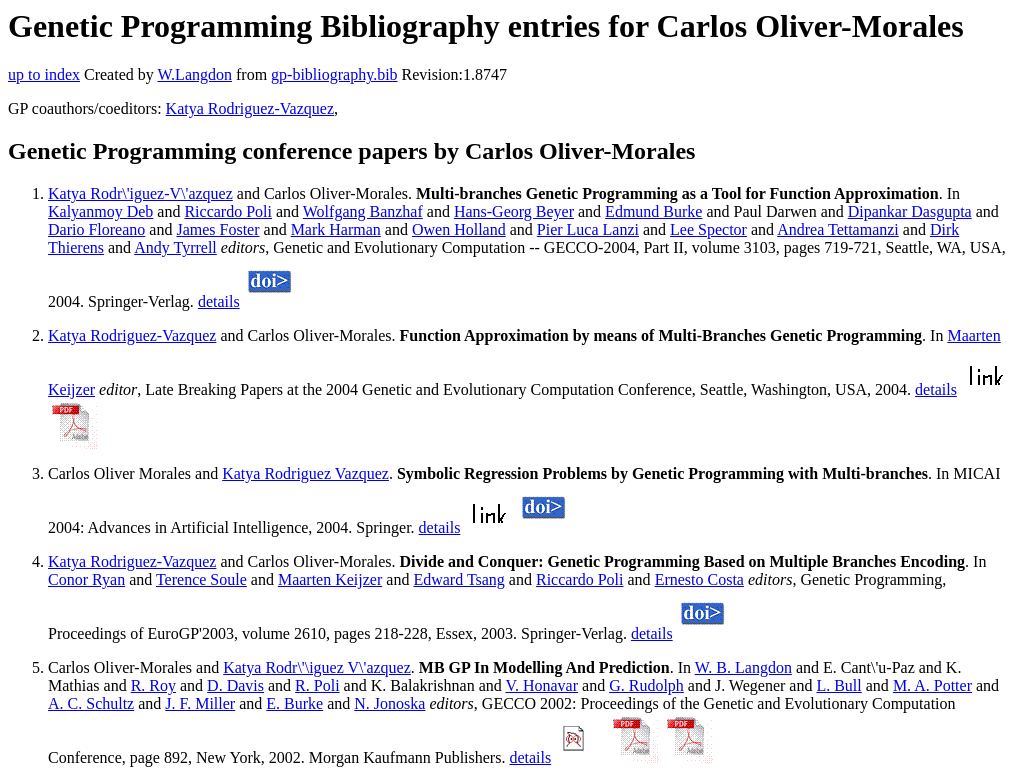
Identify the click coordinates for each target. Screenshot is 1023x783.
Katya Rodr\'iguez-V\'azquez (140, 193)
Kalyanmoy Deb (100, 211)
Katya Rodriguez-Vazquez (250, 108)
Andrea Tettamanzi (838, 229)
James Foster (217, 229)
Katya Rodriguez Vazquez (305, 473)
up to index (44, 74)
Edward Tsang (458, 579)
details (219, 301)
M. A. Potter (932, 685)
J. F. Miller (200, 703)
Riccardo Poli (228, 211)
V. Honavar (541, 685)
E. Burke (294, 703)
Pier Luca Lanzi (588, 229)
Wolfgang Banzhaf (363, 211)
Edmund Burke (653, 211)
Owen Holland (459, 229)
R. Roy (153, 685)
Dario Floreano (96, 229)
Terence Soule (201, 579)
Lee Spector (708, 229)
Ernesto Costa (699, 579)
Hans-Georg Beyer (514, 211)
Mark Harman (336, 229)
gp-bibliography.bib (334, 74)
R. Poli (317, 685)
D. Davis (235, 685)
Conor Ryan (86, 579)
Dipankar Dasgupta (910, 211)
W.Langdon (194, 74)
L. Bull (838, 685)
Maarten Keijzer (330, 579)
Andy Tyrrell (175, 247)
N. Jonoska (389, 703)
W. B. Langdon (743, 667)
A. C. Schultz (91, 703)
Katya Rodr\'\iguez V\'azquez (317, 667)
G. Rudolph (646, 685)
